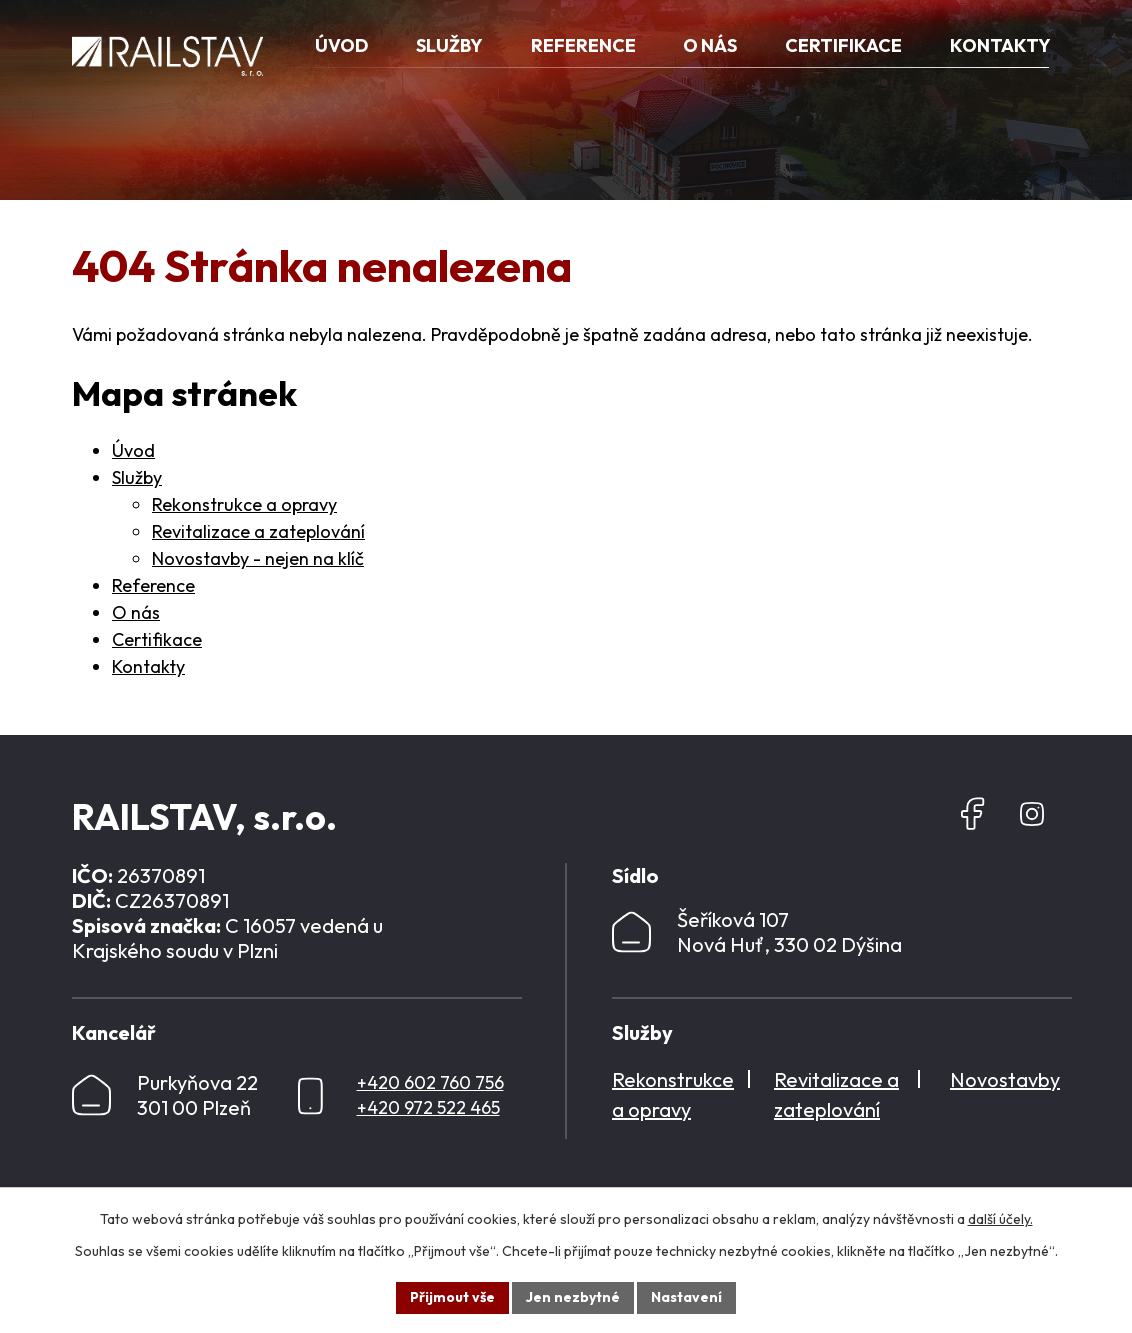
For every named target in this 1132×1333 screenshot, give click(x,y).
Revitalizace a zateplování (258, 531)
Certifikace (157, 639)
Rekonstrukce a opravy (244, 504)
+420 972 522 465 (428, 1107)
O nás (136, 612)
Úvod (133, 450)
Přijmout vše (452, 1297)
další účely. (1000, 1219)
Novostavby (1005, 1079)
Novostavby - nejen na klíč (258, 558)
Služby (137, 477)
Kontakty (148, 666)
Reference (153, 585)
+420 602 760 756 (430, 1082)
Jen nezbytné (573, 1297)
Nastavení (686, 1297)
